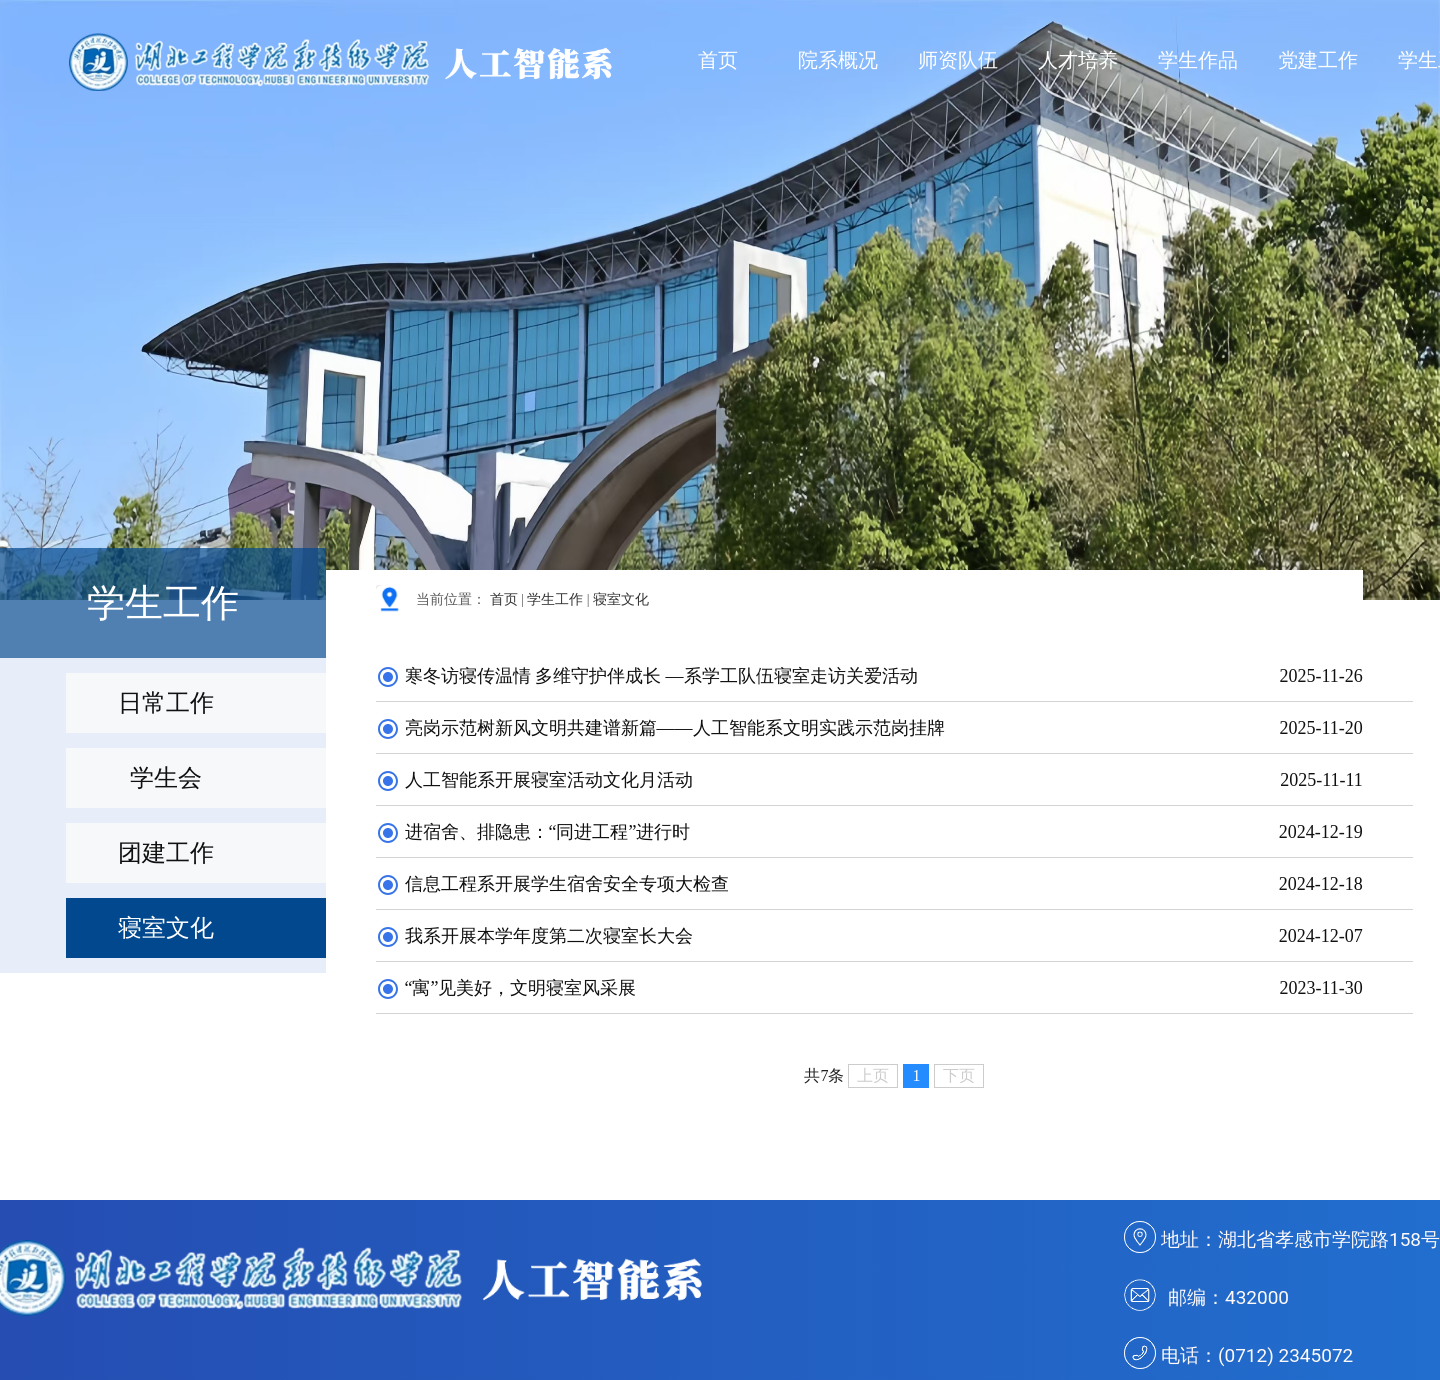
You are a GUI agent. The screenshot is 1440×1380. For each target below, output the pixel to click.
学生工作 (555, 599)
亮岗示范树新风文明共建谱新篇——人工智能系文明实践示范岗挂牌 (660, 728)
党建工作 (1318, 60)
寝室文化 (621, 599)
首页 (718, 60)
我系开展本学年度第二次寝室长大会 (534, 936)
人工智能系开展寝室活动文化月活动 (534, 780)
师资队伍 (958, 60)
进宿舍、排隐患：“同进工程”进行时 (533, 832)
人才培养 (1078, 60)
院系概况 (838, 60)
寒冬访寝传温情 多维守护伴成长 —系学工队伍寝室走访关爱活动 (647, 676)
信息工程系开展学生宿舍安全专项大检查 (552, 884)
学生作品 (1198, 60)
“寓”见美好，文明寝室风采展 (506, 988)
